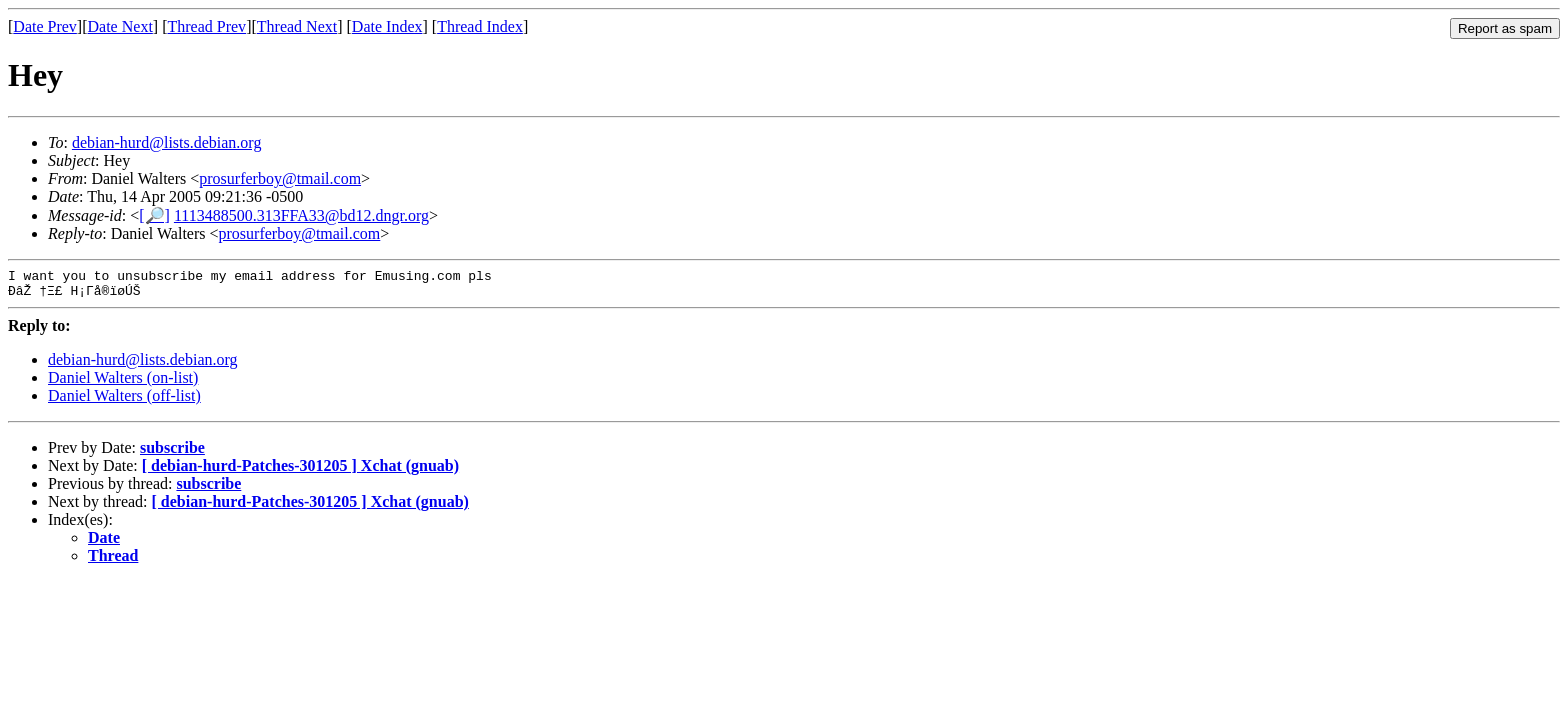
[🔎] (154, 215)
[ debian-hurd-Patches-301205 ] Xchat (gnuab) (300, 471)
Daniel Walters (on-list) (123, 383)
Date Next (120, 26)
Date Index (387, 26)
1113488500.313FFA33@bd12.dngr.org (301, 215)
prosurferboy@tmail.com (280, 178)
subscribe (172, 453)
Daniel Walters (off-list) (124, 401)
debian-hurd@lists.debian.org (167, 142)
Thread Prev (206, 26)
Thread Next (297, 26)
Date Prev (45, 26)
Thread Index (480, 26)
